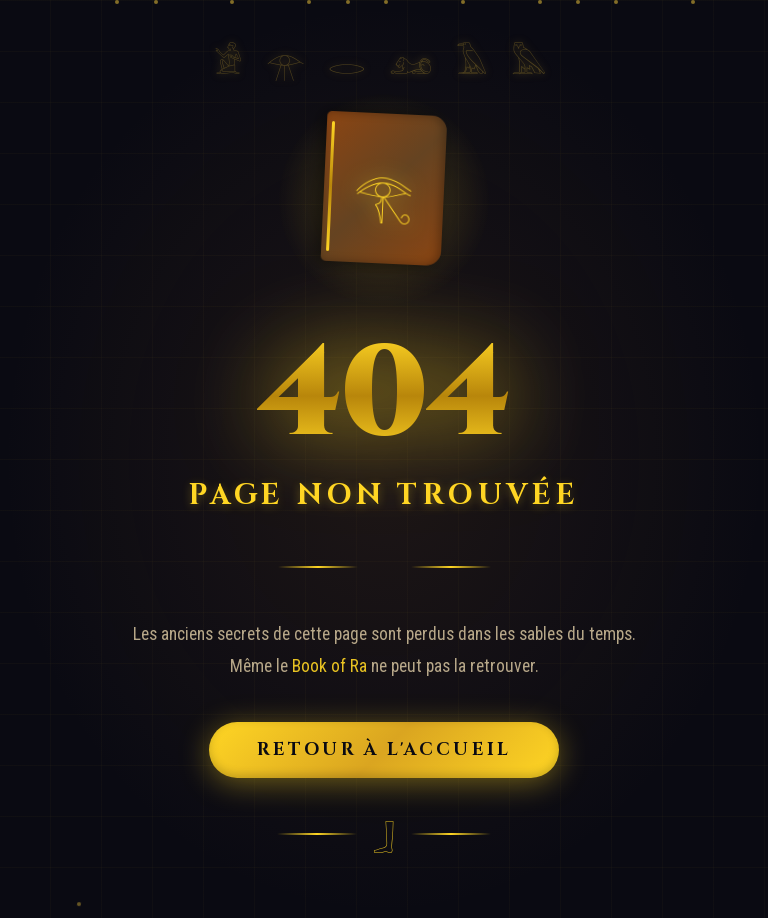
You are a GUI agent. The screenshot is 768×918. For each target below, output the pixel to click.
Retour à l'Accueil (384, 750)
